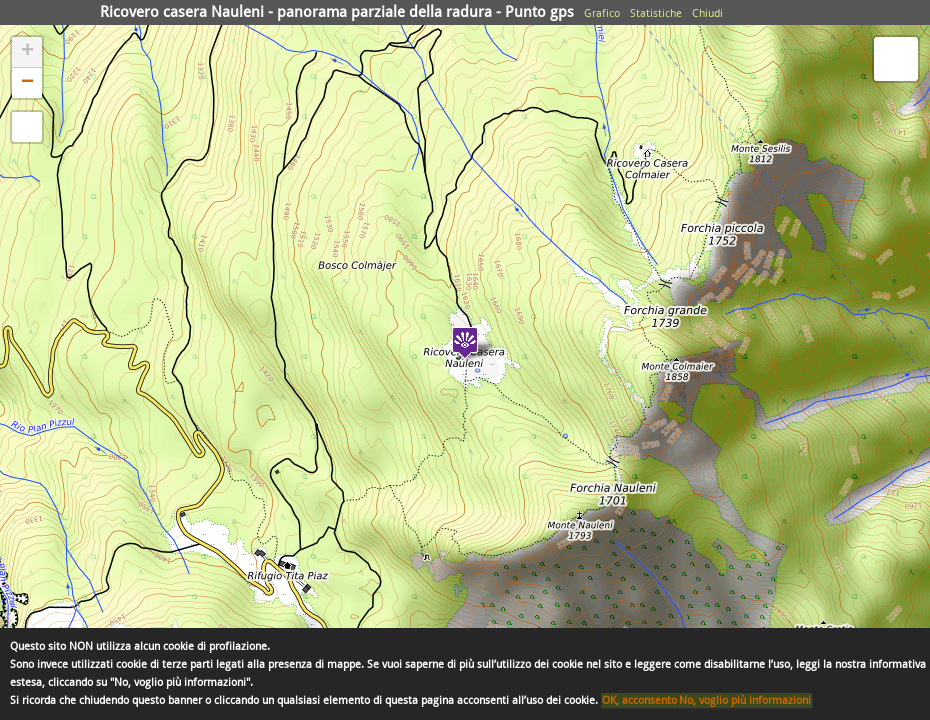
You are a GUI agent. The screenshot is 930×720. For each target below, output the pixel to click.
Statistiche (656, 13)
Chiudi (707, 13)
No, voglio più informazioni (745, 700)
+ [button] (27, 52)
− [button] (27, 83)
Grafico (602, 13)
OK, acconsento (639, 700)
